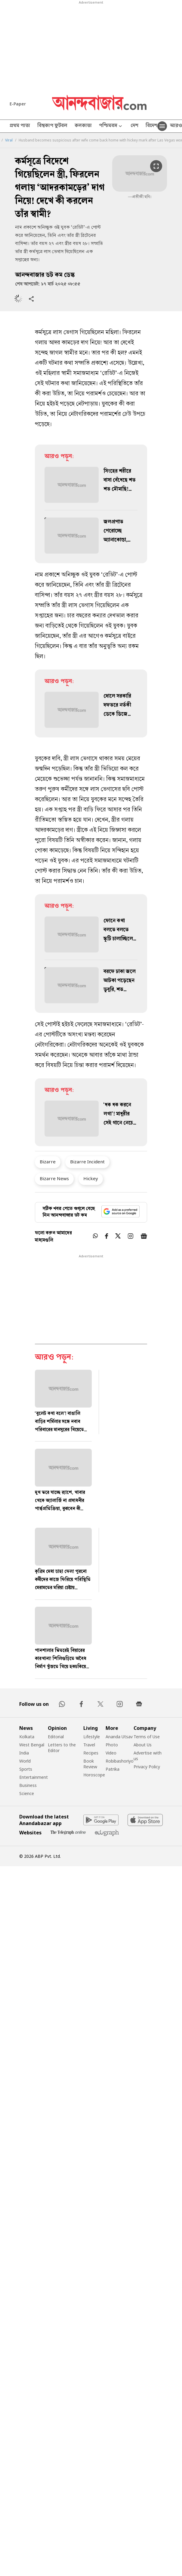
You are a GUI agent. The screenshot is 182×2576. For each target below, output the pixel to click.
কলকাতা (83, 126)
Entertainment (33, 1777)
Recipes (90, 1753)
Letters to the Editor (62, 1747)
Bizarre (48, 1162)
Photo (112, 1745)
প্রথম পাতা (20, 126)
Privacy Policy (147, 1766)
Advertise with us (148, 1755)
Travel (89, 1745)
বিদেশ (151, 126)
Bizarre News (54, 1178)
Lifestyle (91, 1736)
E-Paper (18, 104)
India (24, 1753)
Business (28, 1785)
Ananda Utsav (119, 1736)
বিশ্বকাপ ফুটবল (52, 126)
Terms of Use (147, 1736)
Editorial (56, 1736)
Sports (25, 1769)
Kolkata (26, 1736)
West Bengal (31, 1745)
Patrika (112, 1769)
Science (26, 1793)
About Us (143, 1745)
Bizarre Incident (87, 1162)
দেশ (134, 126)
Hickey (90, 1178)
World (25, 1761)
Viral (9, 140)
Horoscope (94, 1775)
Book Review (90, 1763)
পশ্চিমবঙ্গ (111, 126)
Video (111, 1753)
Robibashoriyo (120, 1761)
